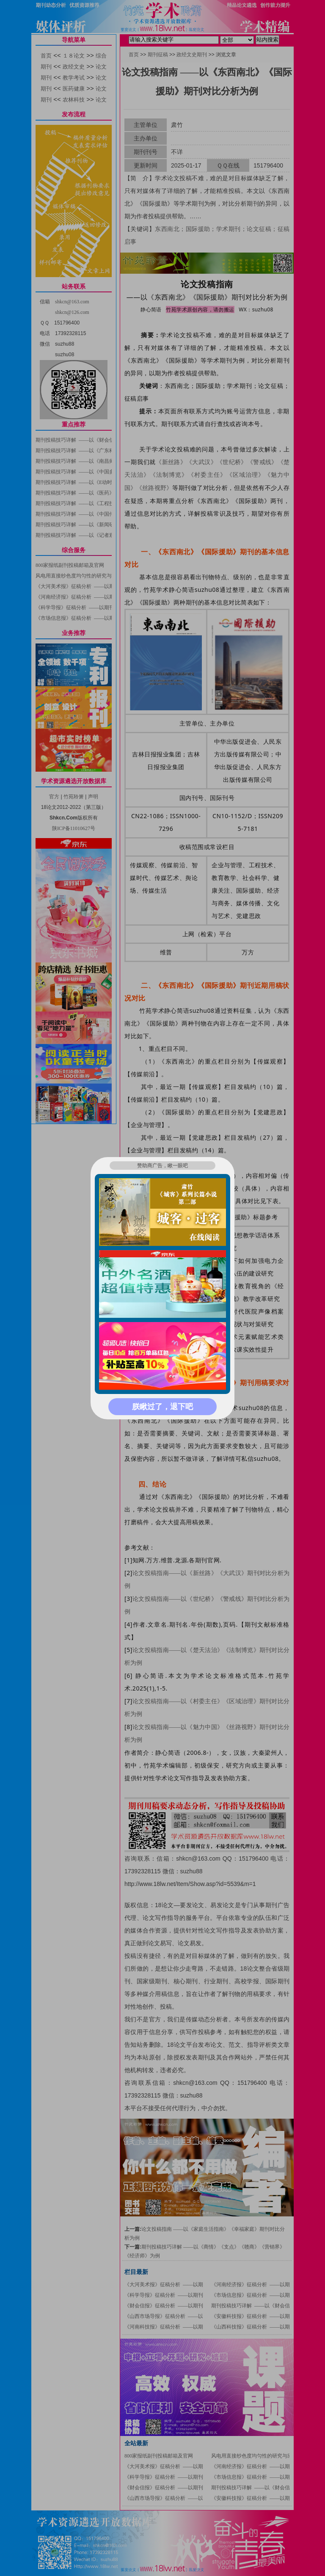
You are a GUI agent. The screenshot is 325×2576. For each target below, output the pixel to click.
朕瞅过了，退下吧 (162, 1406)
